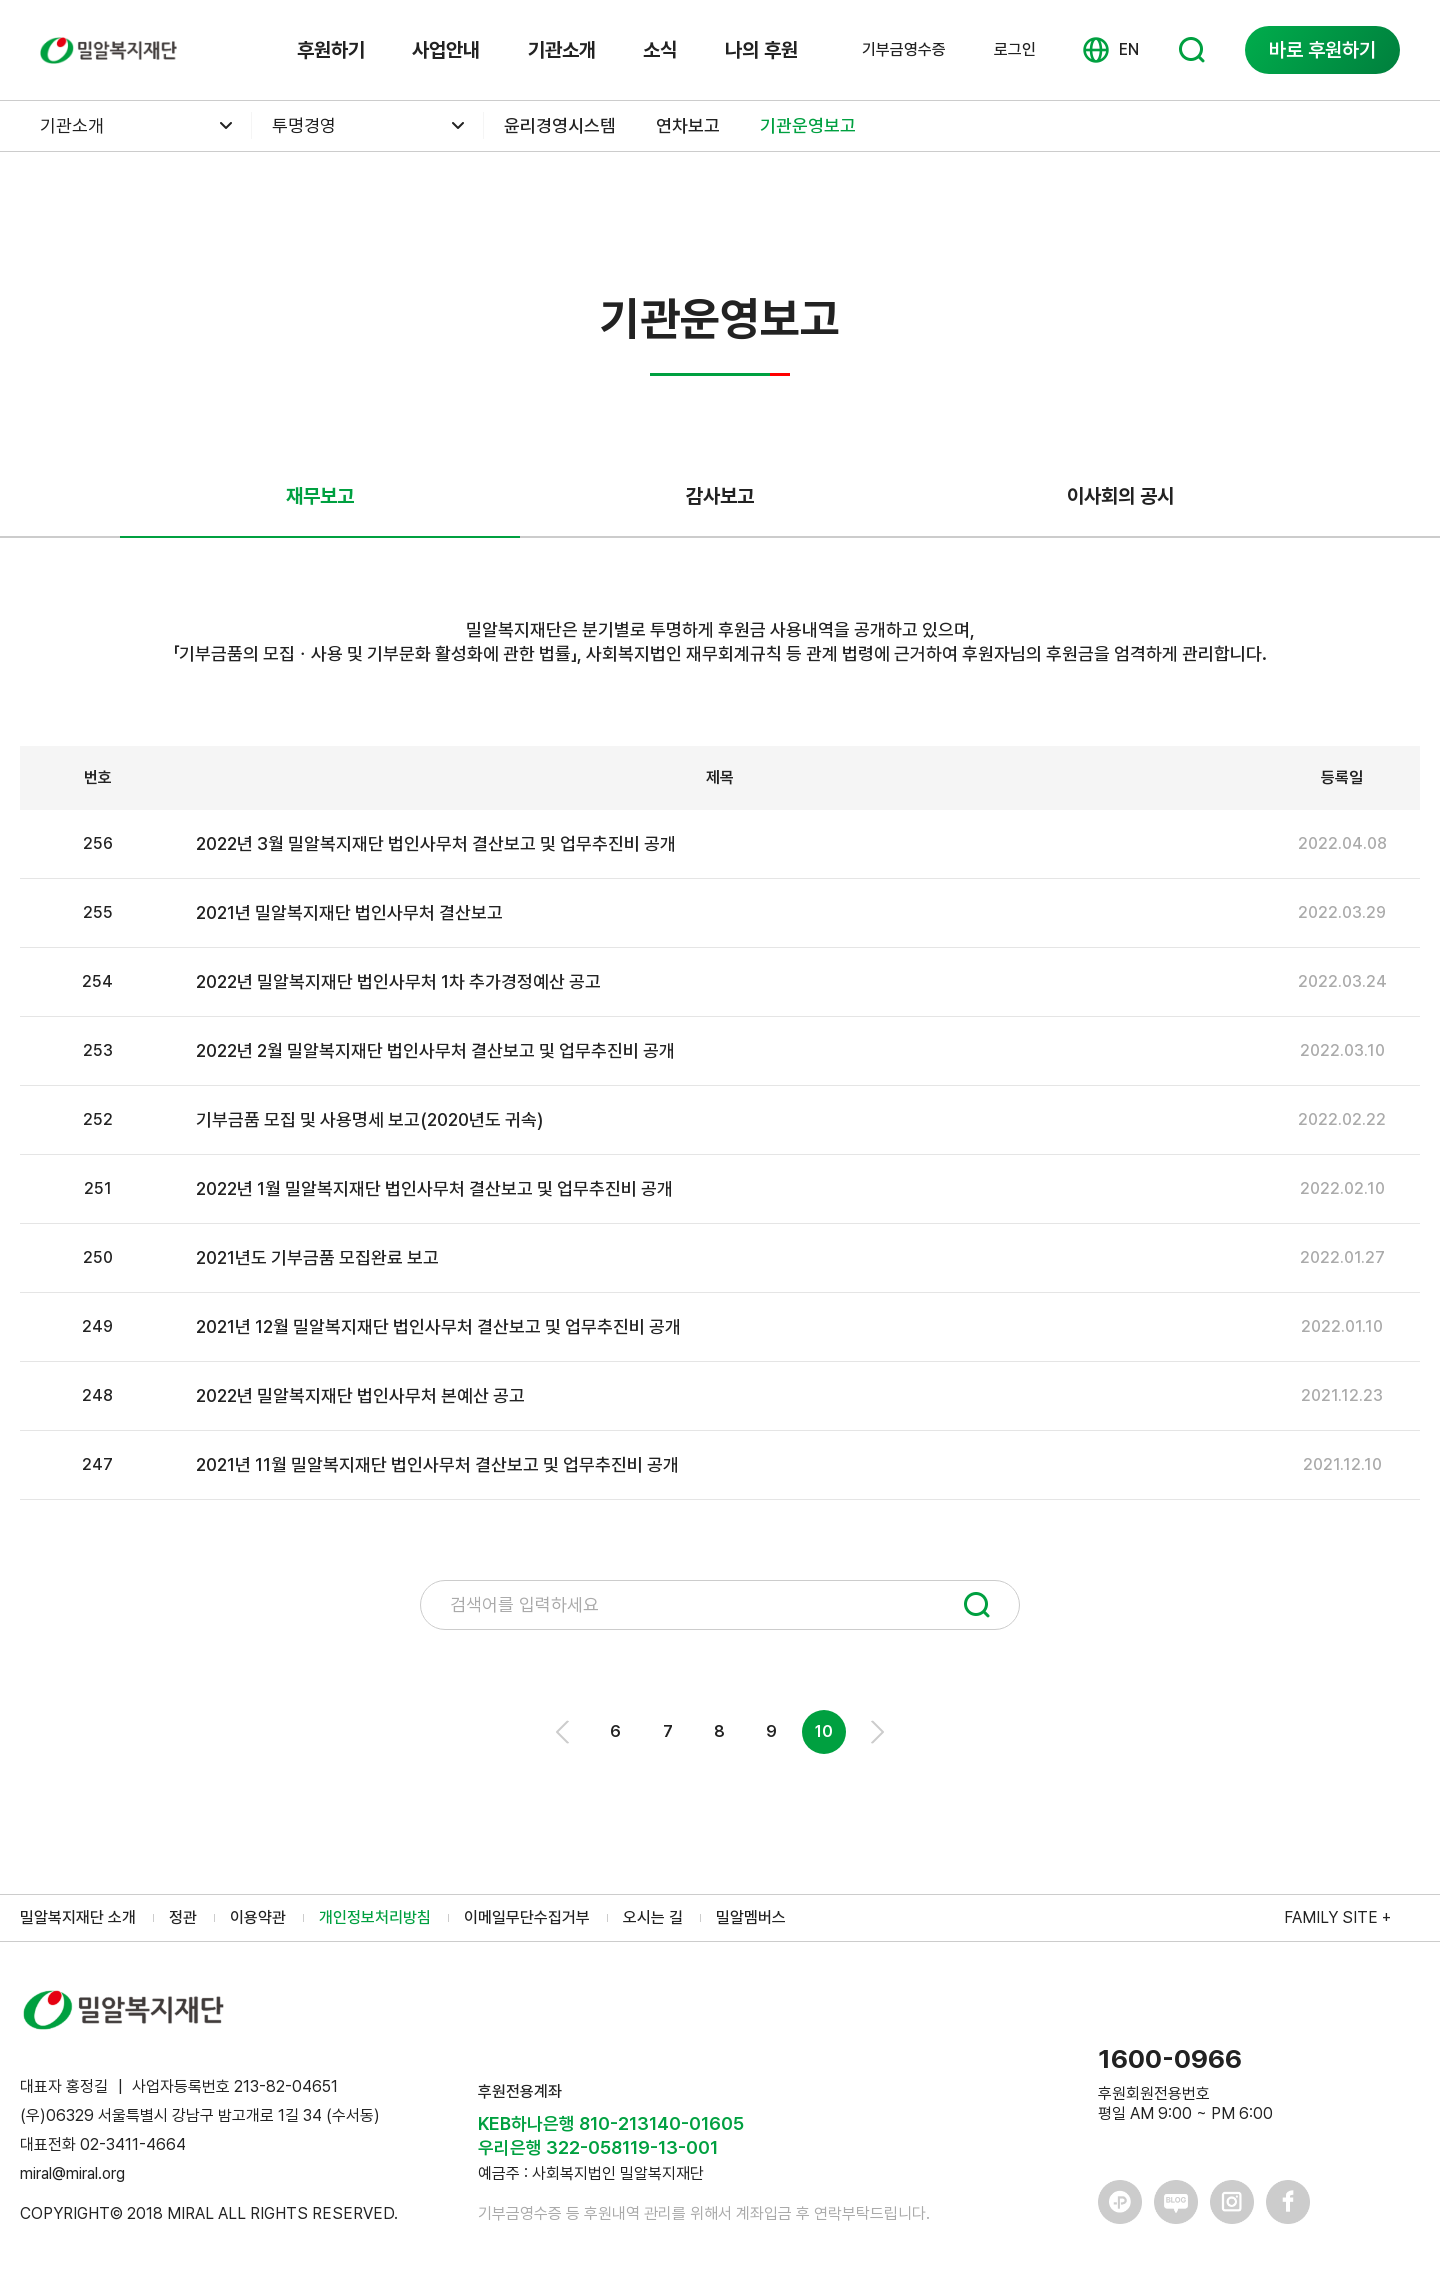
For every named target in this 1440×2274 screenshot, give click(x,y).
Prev (564, 1732)
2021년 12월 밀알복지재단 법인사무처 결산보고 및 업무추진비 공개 (438, 1326)
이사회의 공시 (1120, 496)
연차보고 (688, 125)
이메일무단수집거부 (527, 1917)
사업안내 (446, 50)
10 (824, 1731)
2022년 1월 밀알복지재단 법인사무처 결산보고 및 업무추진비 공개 (434, 1188)
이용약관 (258, 1917)
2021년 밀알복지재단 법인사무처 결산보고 (349, 912)
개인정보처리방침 (375, 1917)
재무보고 (320, 496)
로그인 (1015, 49)
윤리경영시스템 (560, 125)
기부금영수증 (904, 50)
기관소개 (562, 50)
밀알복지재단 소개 (78, 1917)
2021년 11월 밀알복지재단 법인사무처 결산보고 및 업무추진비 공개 (437, 1464)
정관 (183, 1917)
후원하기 (331, 50)
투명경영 (304, 125)
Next (876, 1732)
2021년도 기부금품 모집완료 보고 (317, 1257)
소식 (660, 50)
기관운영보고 (808, 125)
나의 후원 (761, 50)
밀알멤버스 (751, 1917)
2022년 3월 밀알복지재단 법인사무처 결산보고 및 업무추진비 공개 (436, 843)
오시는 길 (653, 1917)
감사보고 (720, 496)
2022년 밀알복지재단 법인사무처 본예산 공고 (360, 1395)
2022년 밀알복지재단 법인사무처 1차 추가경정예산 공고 (398, 981)
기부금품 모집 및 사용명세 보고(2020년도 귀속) (369, 1119)
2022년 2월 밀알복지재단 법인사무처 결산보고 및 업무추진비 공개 (435, 1050)
